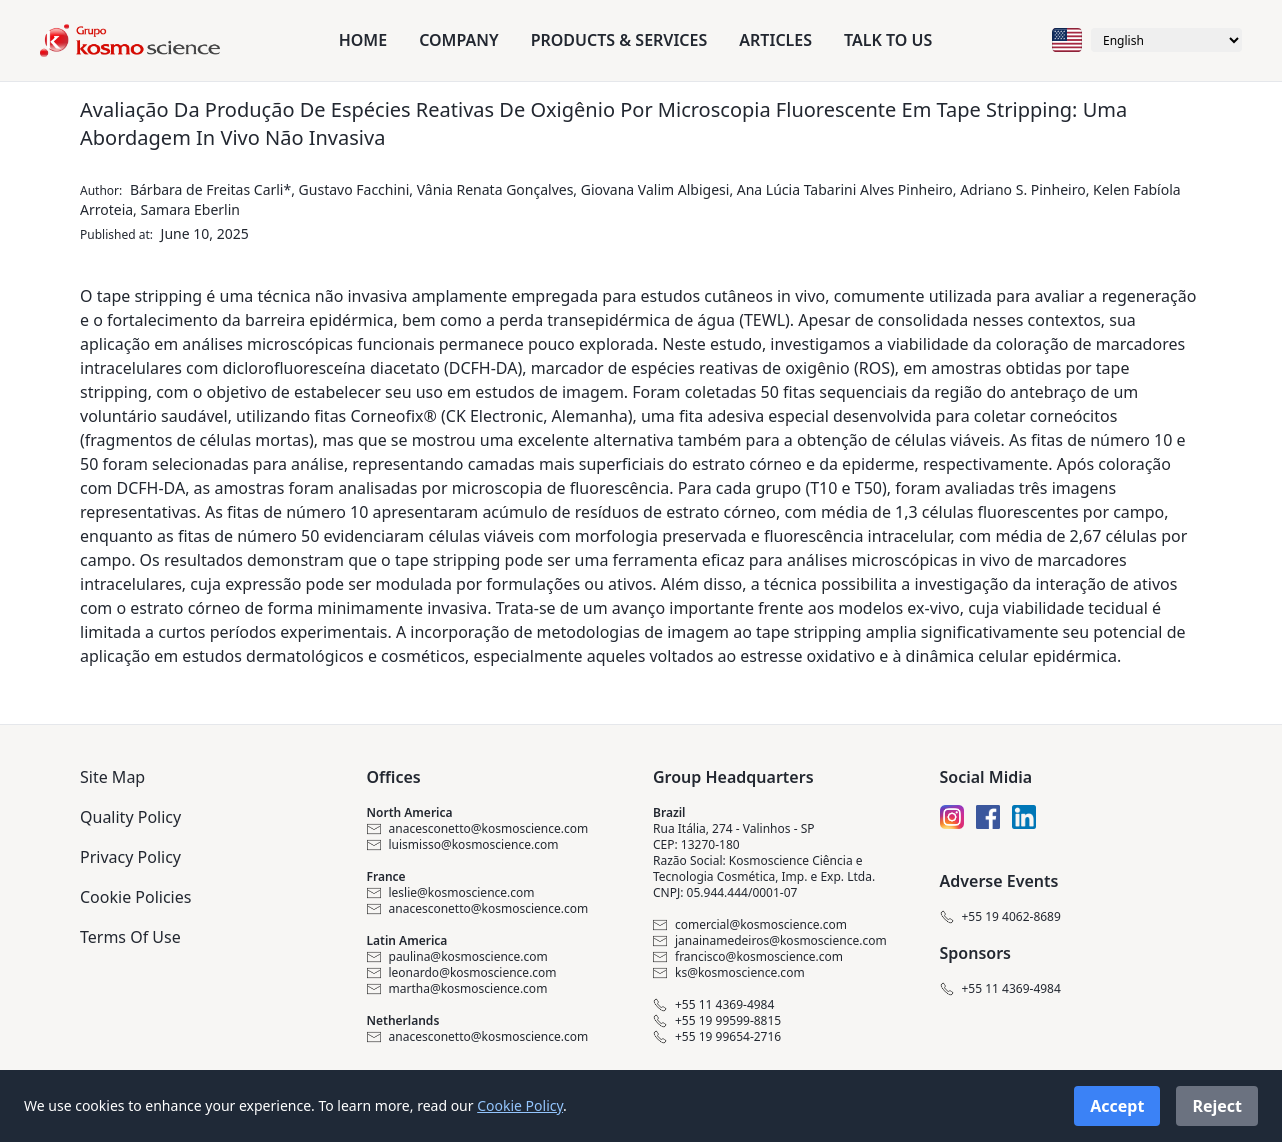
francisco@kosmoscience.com (748, 957)
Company (458, 40)
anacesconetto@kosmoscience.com (478, 829)
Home (363, 40)
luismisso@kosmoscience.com (463, 845)
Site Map (112, 777)
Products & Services (619, 40)
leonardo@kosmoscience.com (462, 973)
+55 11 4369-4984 (713, 1005)
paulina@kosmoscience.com (457, 957)
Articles (775, 40)
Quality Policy (130, 817)
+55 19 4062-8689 (1000, 917)
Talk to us (888, 40)
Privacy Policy (130, 857)
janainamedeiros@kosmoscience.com (770, 941)
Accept (1117, 1106)
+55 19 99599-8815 (717, 1021)
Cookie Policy (520, 1105)
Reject (1217, 1106)
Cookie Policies (135, 897)
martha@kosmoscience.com (457, 989)
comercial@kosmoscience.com (750, 925)
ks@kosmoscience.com (729, 973)
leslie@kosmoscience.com (451, 893)
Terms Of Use (130, 937)
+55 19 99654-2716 (717, 1037)
